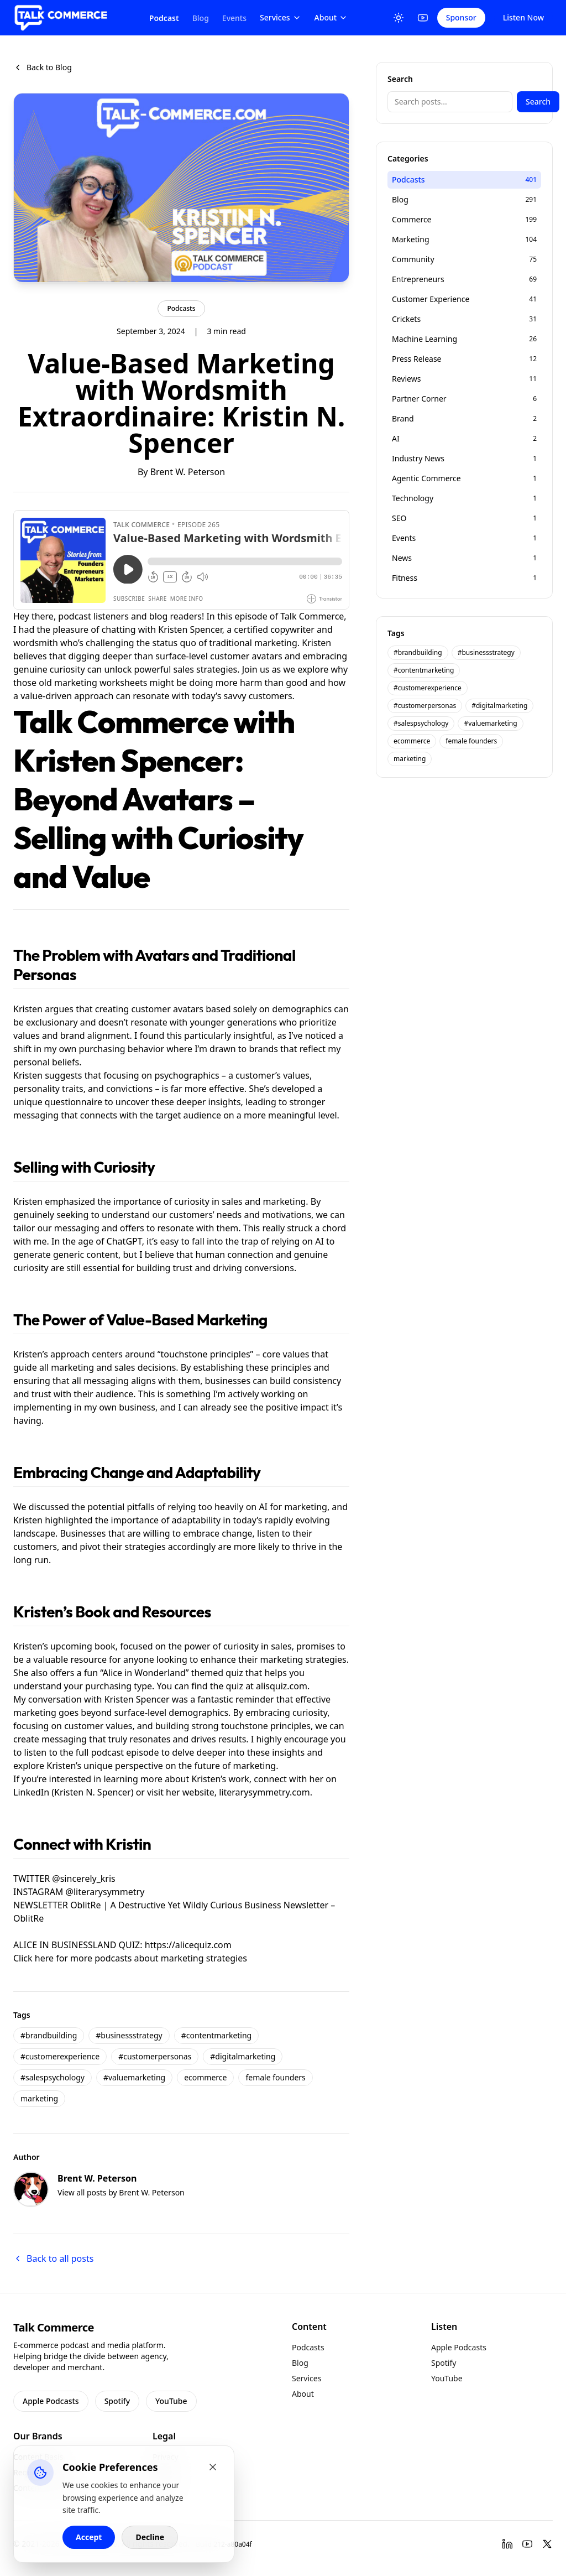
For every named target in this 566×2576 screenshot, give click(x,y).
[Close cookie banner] (213, 2467)
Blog (200, 18)
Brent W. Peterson (187, 472)
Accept (89, 2537)
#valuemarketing (134, 2077)
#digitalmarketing (242, 2056)
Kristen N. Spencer (92, 1792)
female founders (275, 2077)
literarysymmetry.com (264, 1792)
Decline (149, 2537)
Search (538, 101)
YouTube (171, 2401)
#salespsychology (52, 2077)
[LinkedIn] (507, 2543)
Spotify (117, 2401)
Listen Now (523, 17)
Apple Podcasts (51, 2401)
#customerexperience (59, 2056)
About (331, 17)
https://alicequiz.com (188, 1945)
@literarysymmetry (105, 1892)
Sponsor (461, 17)
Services (280, 17)
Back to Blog (42, 67)
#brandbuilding (48, 2035)
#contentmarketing (216, 2035)
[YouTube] (422, 17)
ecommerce (205, 2077)
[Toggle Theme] (398, 18)
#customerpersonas (154, 2056)
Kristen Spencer (190, 629)
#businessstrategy (129, 2035)
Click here (33, 1958)
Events (234, 18)
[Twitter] (547, 2543)
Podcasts (181, 308)
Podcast (164, 18)
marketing (39, 2098)
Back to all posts (53, 2258)
